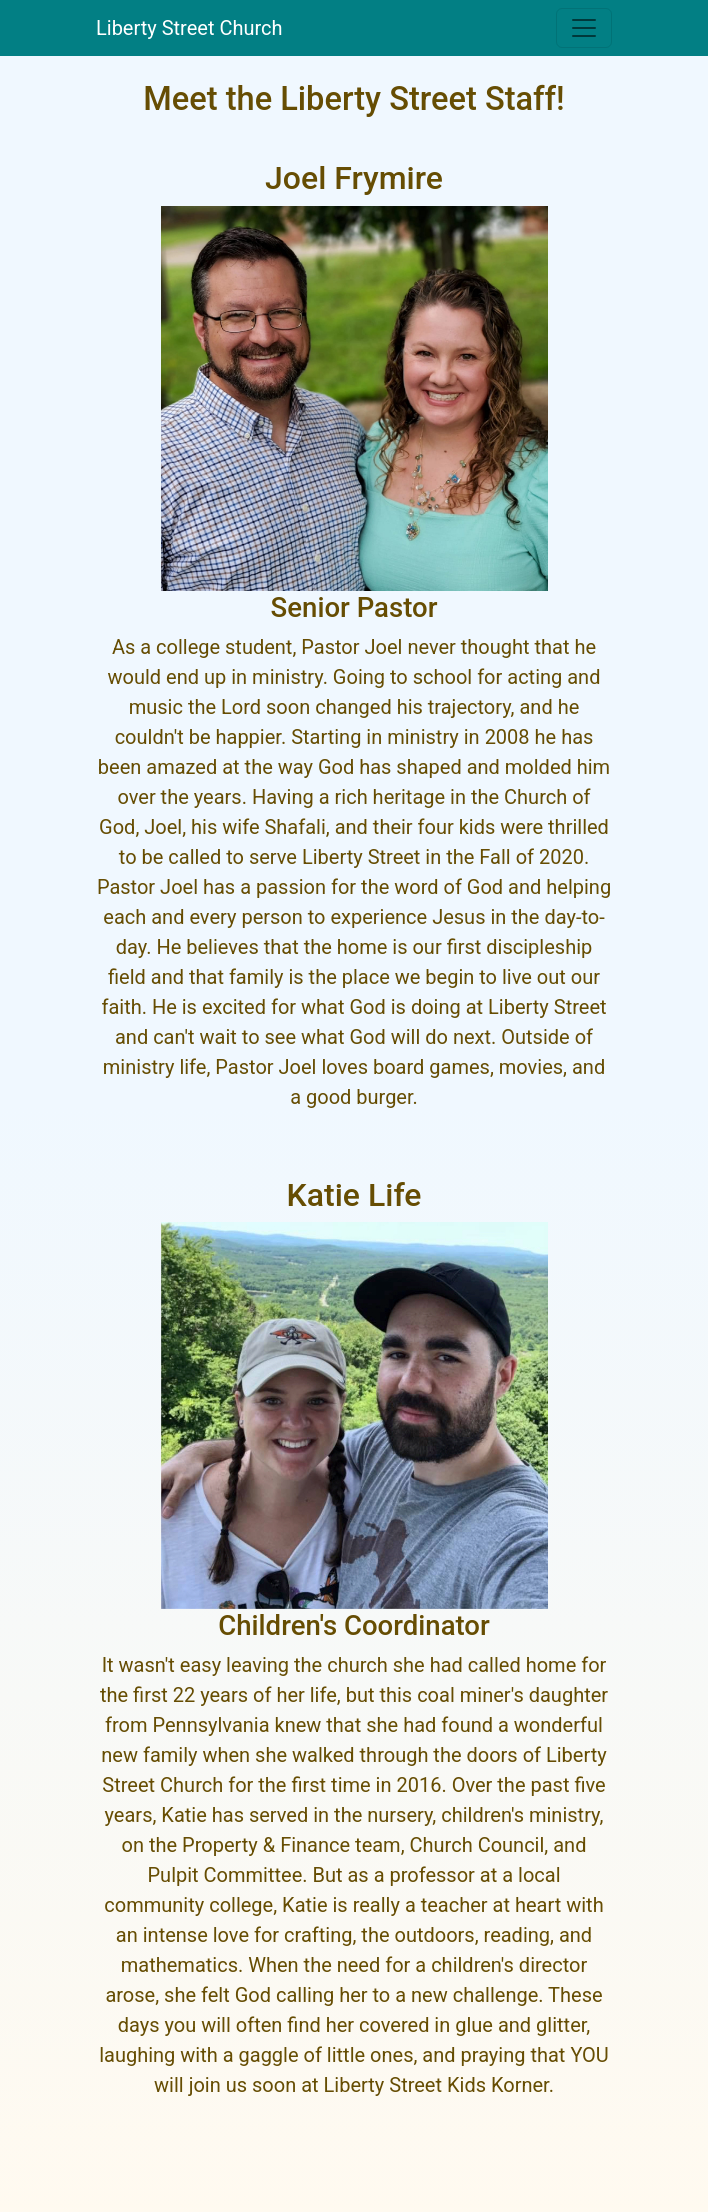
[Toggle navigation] (584, 28)
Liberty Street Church (189, 28)
